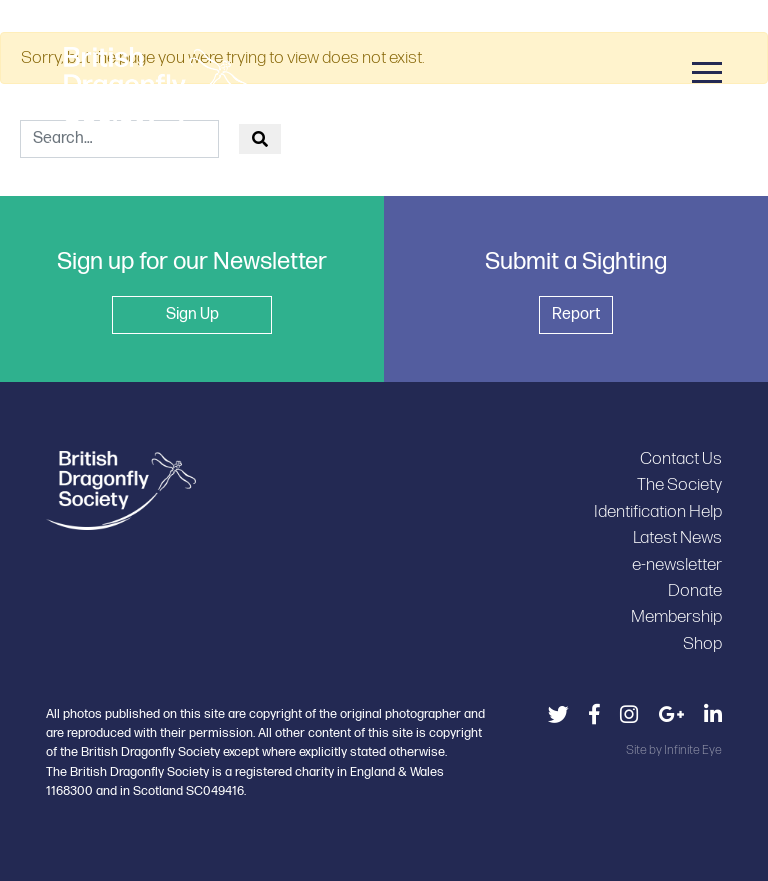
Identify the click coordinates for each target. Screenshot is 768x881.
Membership (676, 616)
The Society (679, 484)
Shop (702, 643)
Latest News (677, 537)
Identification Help (658, 511)
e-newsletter (677, 564)
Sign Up (192, 314)
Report (576, 314)
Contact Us (681, 458)
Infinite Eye (693, 750)
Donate (695, 590)
